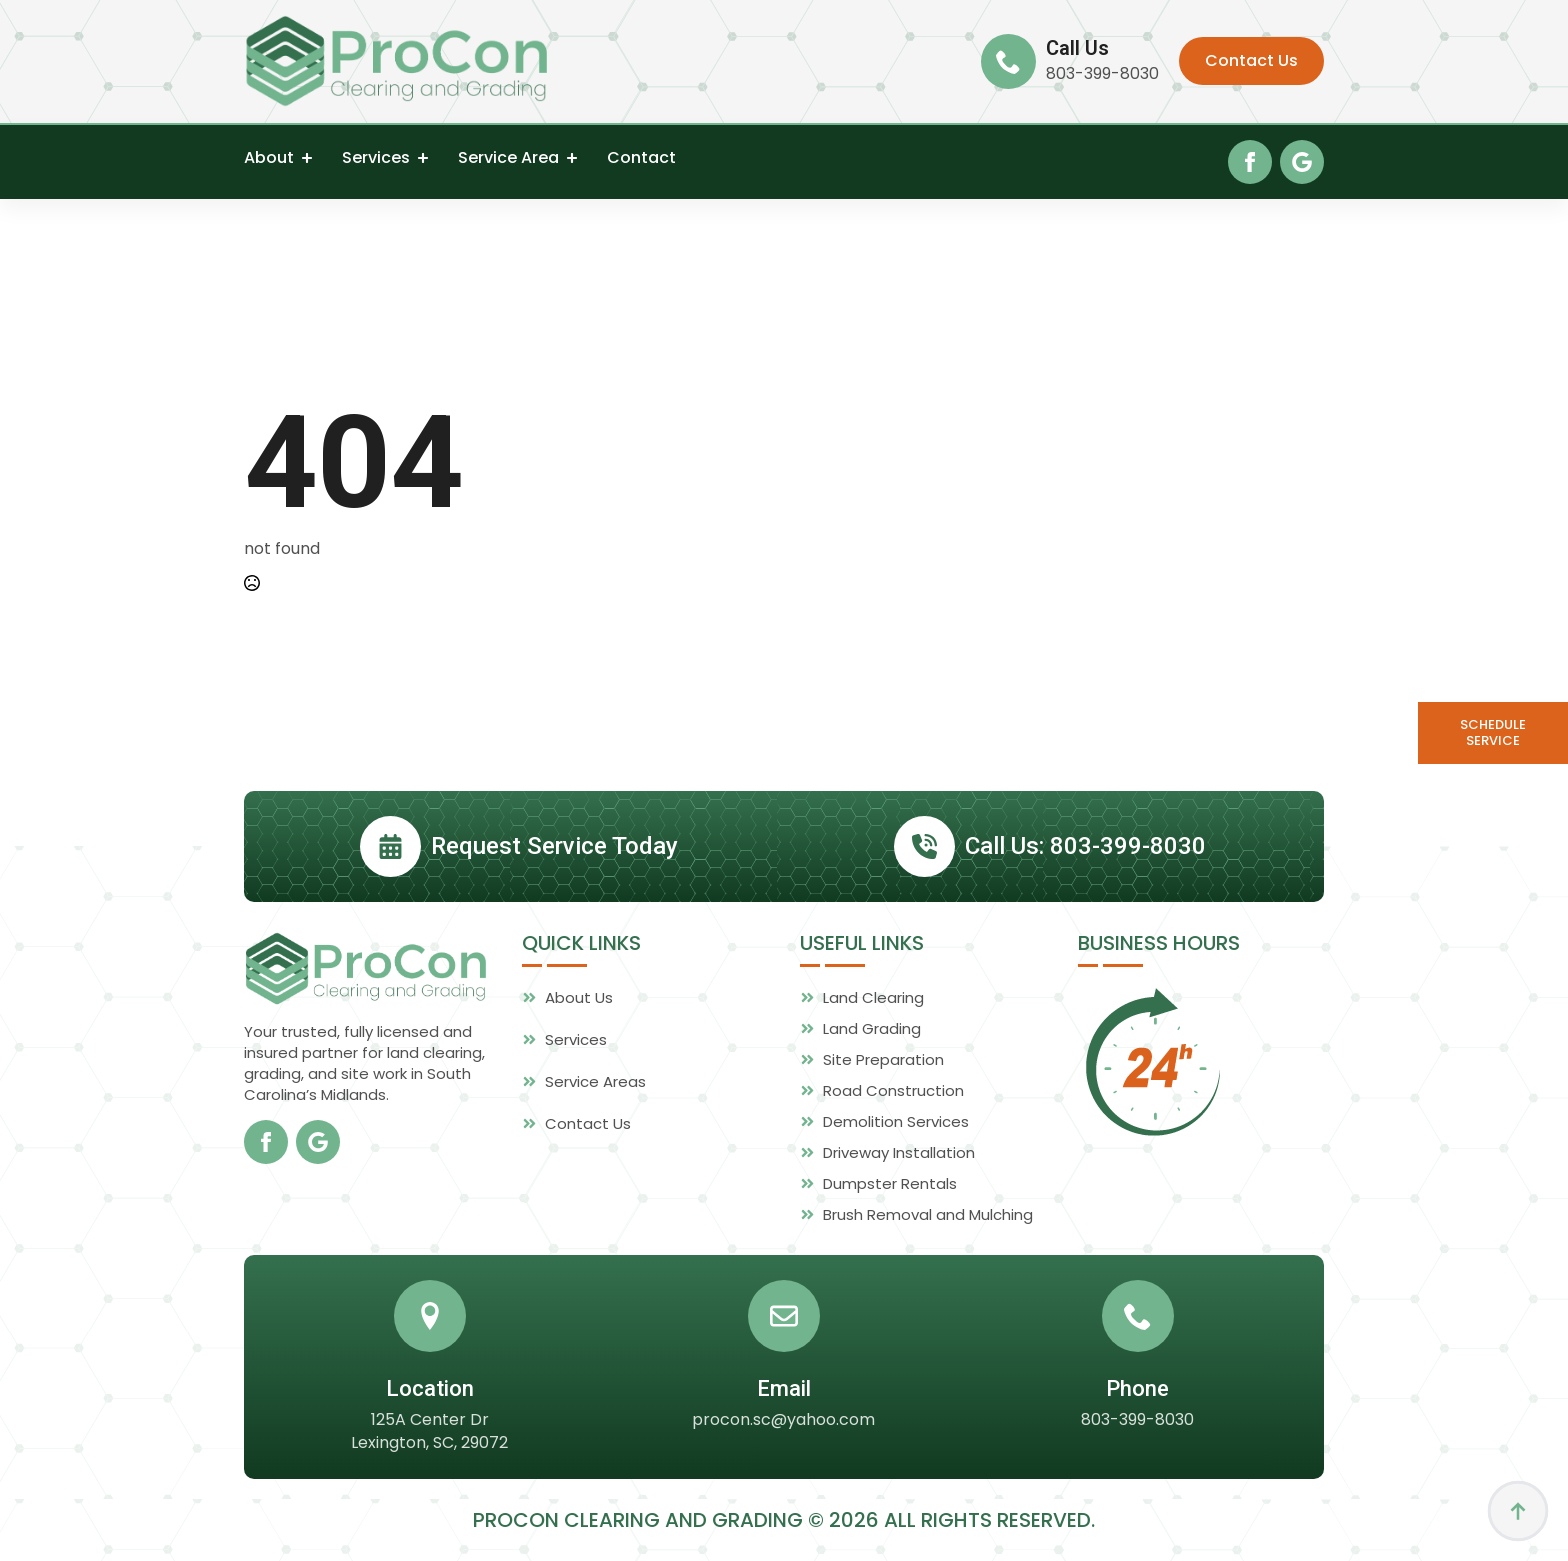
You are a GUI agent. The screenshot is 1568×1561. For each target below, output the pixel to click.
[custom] (1302, 162)
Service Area (508, 157)
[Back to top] (1518, 1511)
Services (376, 157)
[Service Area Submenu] (568, 158)
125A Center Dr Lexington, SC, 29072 (429, 1471)
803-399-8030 (1102, 74)
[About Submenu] (303, 158)
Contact (641, 157)
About (269, 157)
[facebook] (1250, 162)
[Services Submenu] (419, 158)
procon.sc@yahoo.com (783, 1460)
